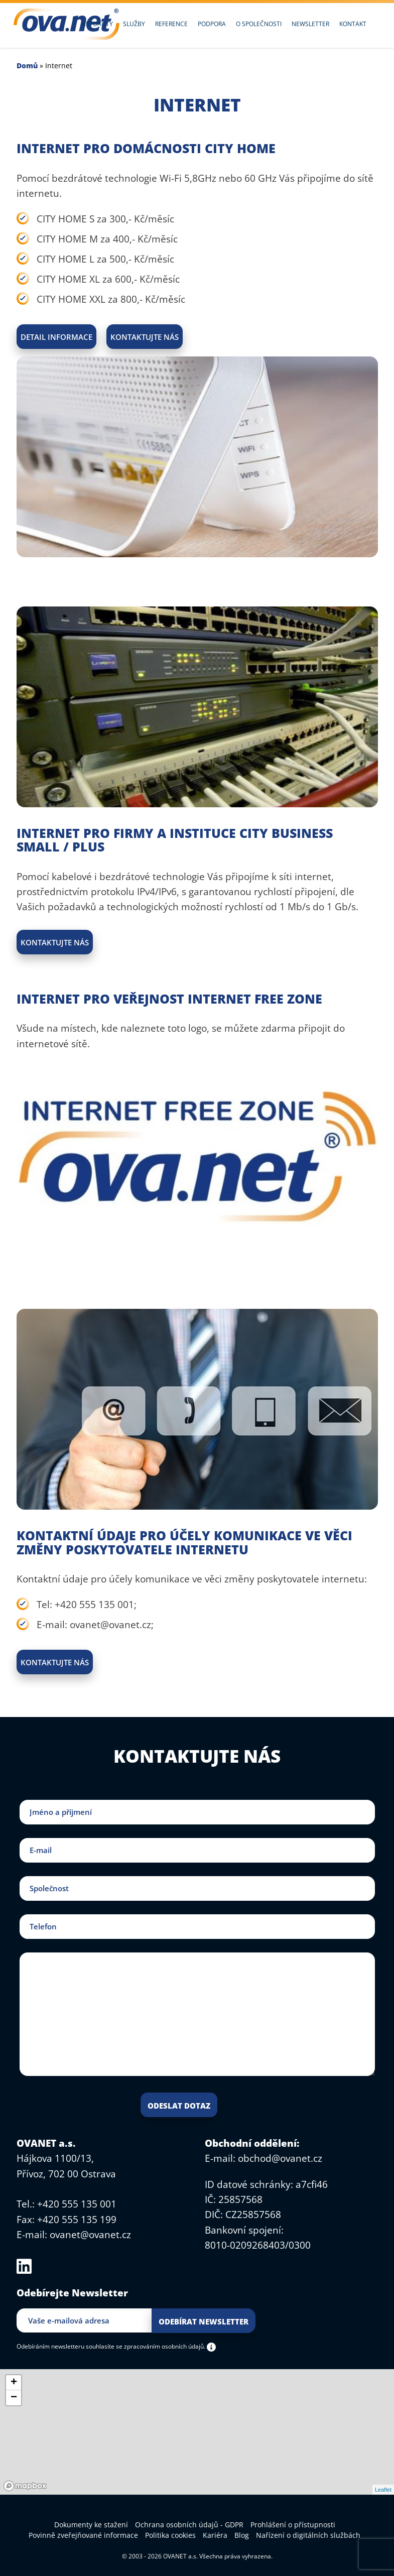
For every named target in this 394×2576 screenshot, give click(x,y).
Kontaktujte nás (144, 337)
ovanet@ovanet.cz (90, 2234)
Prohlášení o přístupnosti (292, 2524)
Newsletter (310, 24)
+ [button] (14, 2382)
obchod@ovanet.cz (280, 2158)
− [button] (14, 2397)
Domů (27, 65)
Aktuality (97, 24)
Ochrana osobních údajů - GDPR (189, 2524)
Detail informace (56, 337)
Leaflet (383, 2490)
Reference (171, 24)
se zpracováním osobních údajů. (160, 2346)
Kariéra (215, 2535)
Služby (134, 24)
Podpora (212, 24)
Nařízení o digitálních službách (308, 2535)
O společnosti (259, 24)
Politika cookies (170, 2535)
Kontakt (352, 24)
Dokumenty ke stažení (91, 2524)
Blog (241, 2535)
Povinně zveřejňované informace (83, 2535)
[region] (197, 2432)
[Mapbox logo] (25, 2486)
